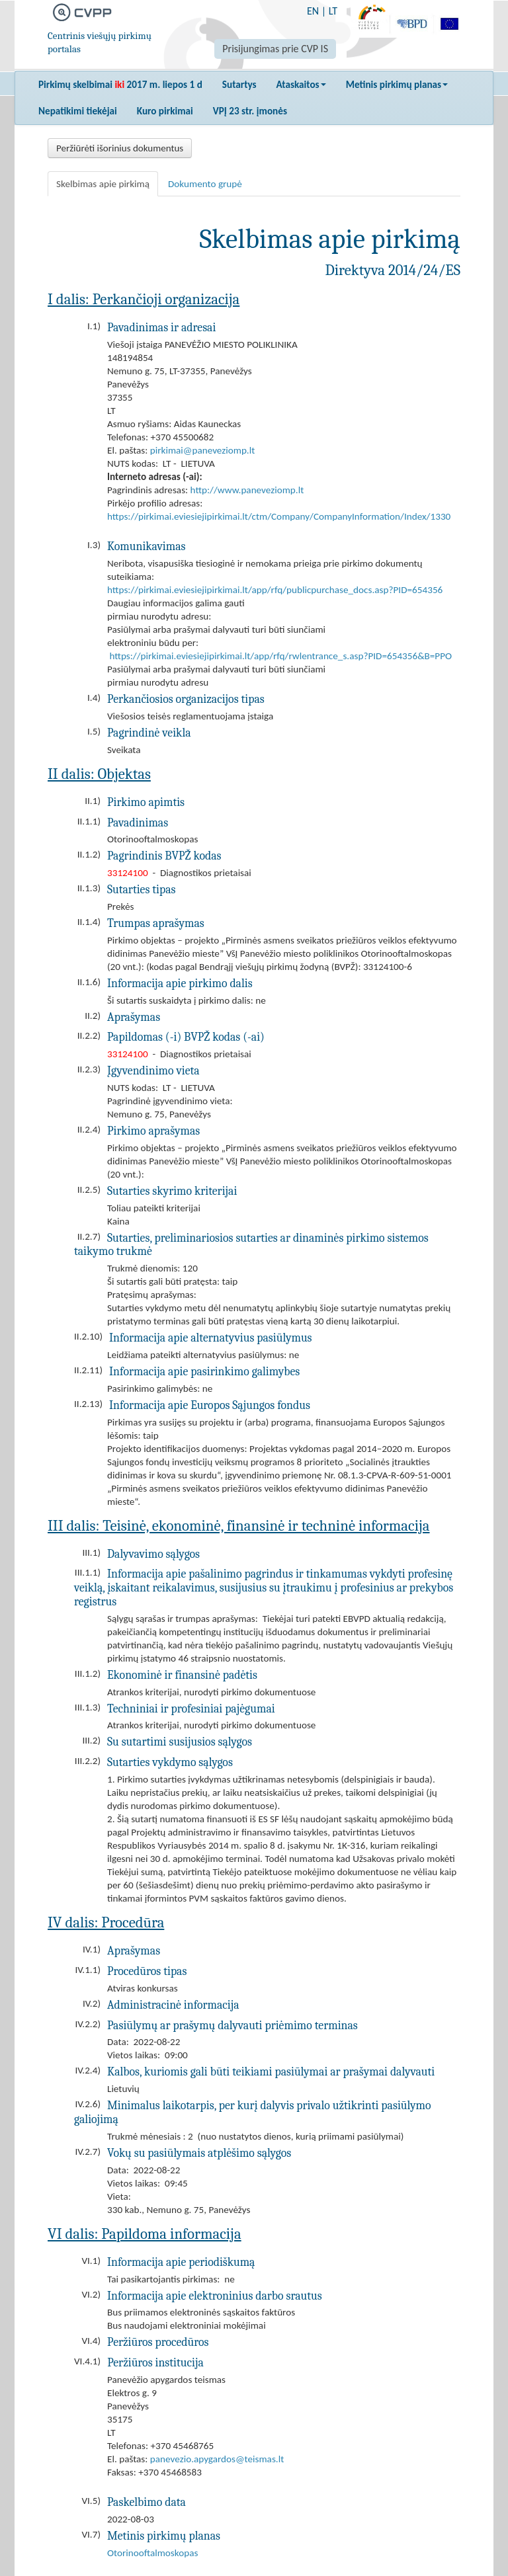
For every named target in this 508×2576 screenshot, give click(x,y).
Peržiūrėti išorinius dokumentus (119, 148)
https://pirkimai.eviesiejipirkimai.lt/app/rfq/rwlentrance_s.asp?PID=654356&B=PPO (280, 656)
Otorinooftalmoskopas (152, 2553)
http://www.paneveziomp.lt (247, 490)
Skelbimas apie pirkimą (102, 184)
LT (333, 11)
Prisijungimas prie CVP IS (275, 48)
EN (313, 11)
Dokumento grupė (205, 184)
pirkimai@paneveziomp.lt (202, 450)
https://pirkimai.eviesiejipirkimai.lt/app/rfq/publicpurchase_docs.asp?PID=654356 (275, 590)
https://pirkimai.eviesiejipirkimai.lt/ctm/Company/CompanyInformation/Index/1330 (278, 516)
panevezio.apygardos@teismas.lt (217, 2459)
